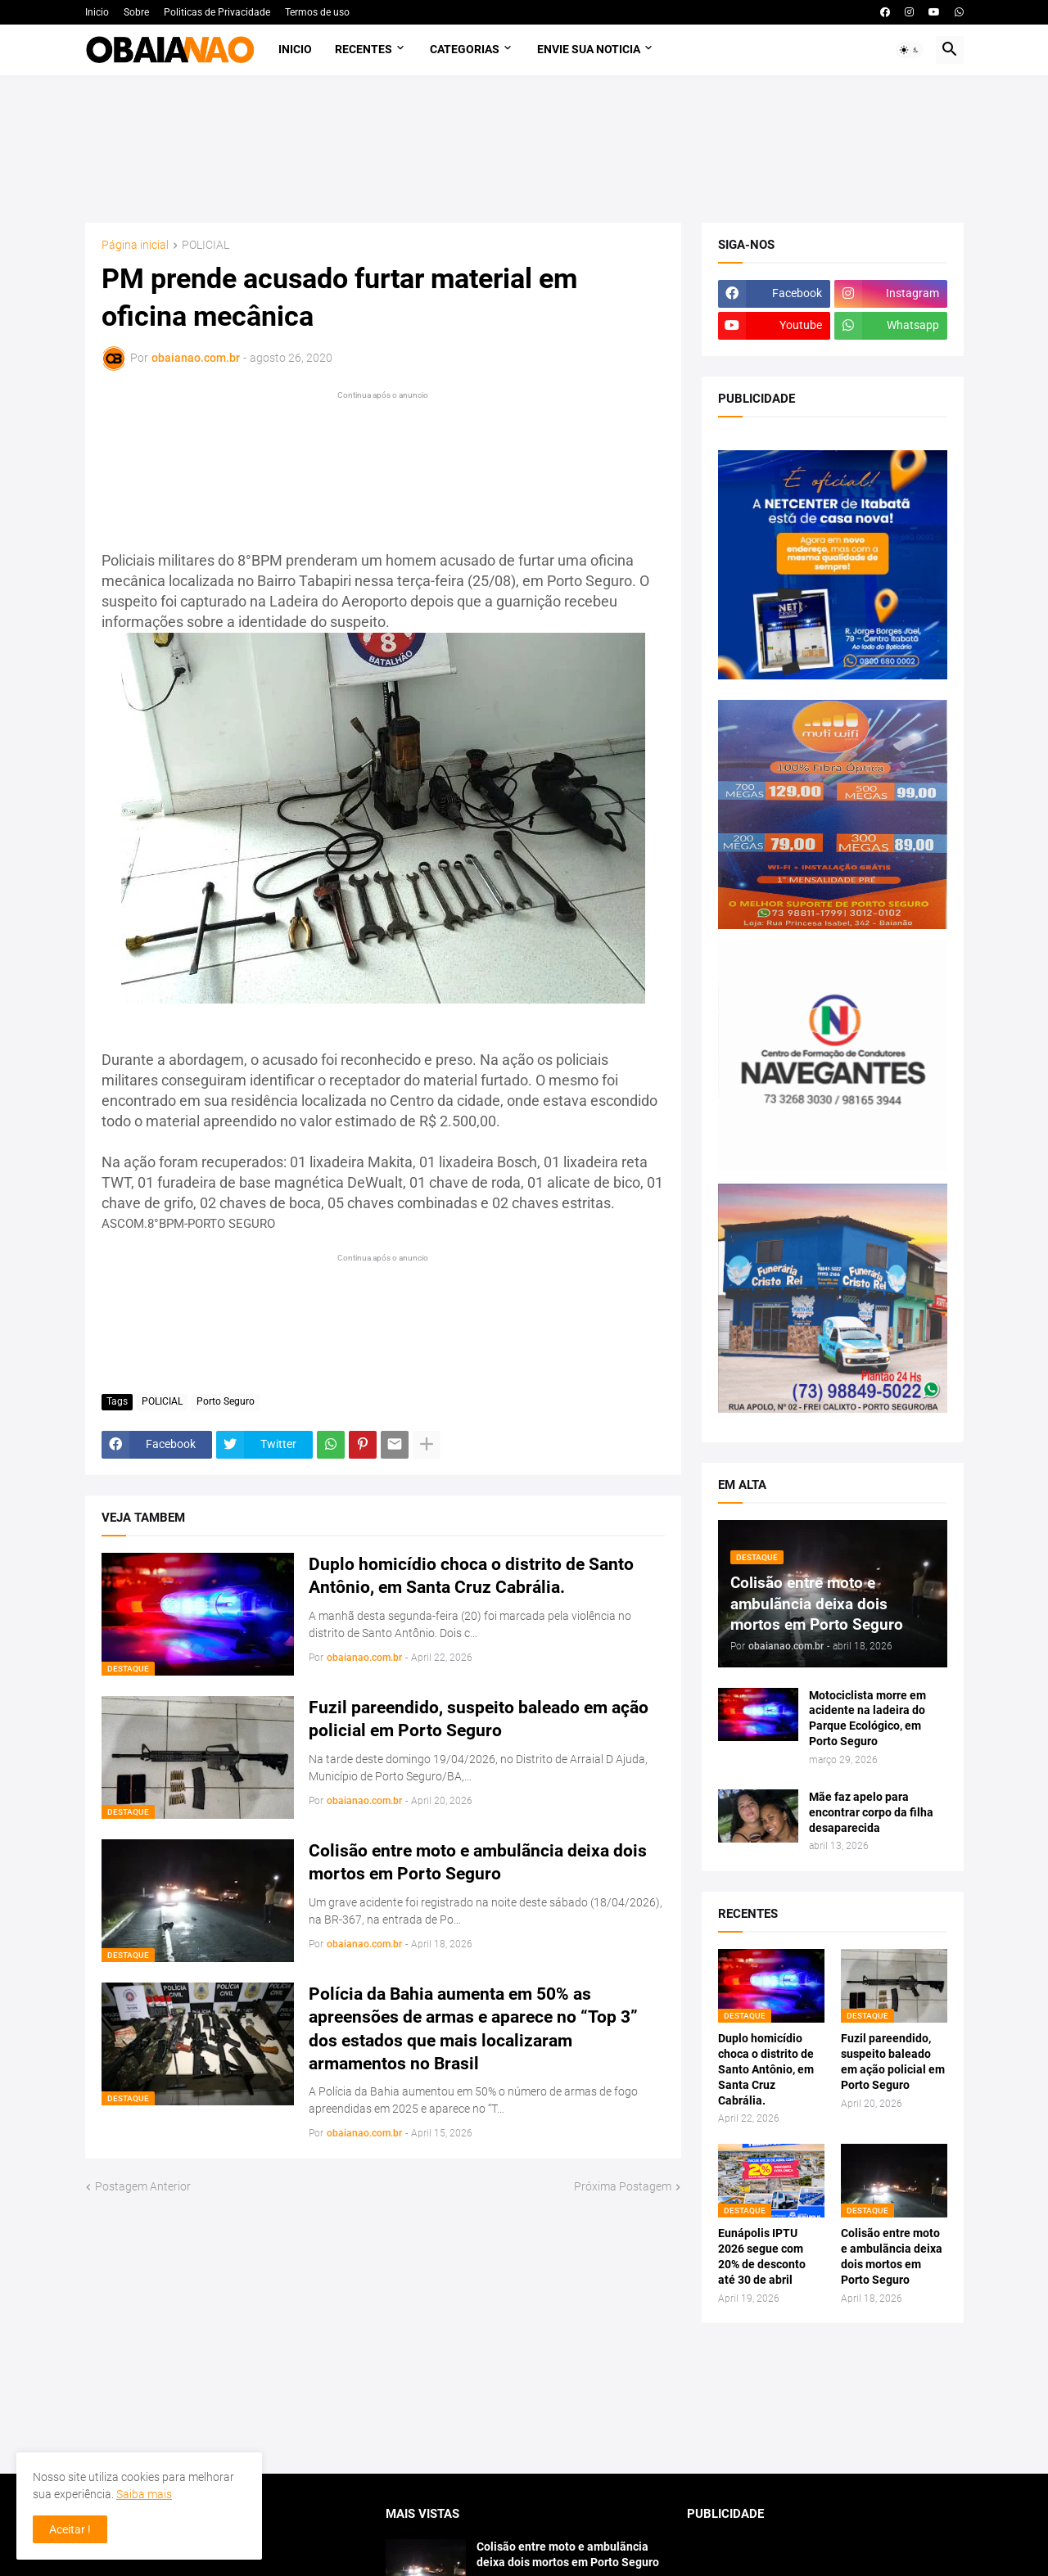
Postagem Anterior (143, 2186)
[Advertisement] (524, 149)
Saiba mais (144, 2494)
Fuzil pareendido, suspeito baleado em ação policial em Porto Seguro (478, 1719)
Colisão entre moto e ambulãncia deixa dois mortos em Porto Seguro (478, 1862)
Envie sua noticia (588, 49)
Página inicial (135, 245)
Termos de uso (317, 12)
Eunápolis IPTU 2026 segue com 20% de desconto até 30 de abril (762, 2256)
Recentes (363, 49)
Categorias (464, 49)
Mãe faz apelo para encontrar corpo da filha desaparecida (871, 1812)
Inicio (97, 12)
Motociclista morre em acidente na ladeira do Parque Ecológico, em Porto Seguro (867, 1718)
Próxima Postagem (622, 2186)
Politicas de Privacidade (217, 12)
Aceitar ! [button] (70, 2529)
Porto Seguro (225, 1401)
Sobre (136, 12)
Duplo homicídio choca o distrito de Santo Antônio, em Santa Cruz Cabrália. (471, 1575)
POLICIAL (205, 245)
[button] (910, 50)
